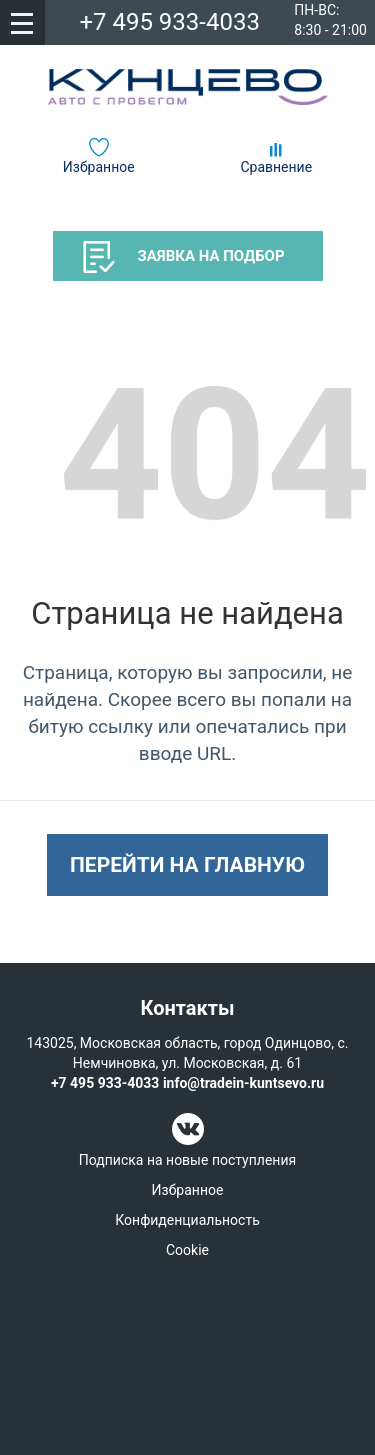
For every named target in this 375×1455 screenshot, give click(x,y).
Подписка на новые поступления (187, 1160)
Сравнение (276, 167)
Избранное (99, 167)
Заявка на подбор (184, 257)
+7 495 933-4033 (169, 22)
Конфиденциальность (187, 1220)
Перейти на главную (187, 865)
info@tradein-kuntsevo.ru (243, 1083)
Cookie (187, 1250)
